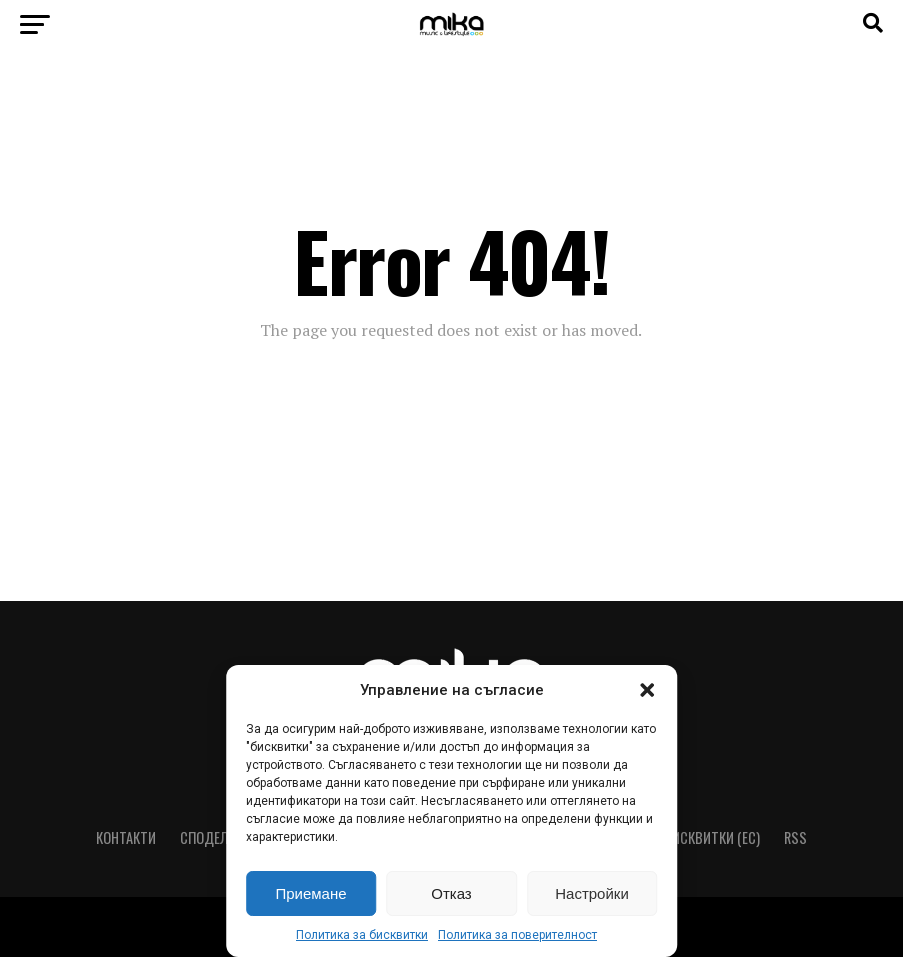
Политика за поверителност (517, 935)
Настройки (592, 893)
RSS (795, 837)
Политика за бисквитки (362, 935)
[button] (647, 690)
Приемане (310, 893)
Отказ (451, 893)
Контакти (126, 837)
